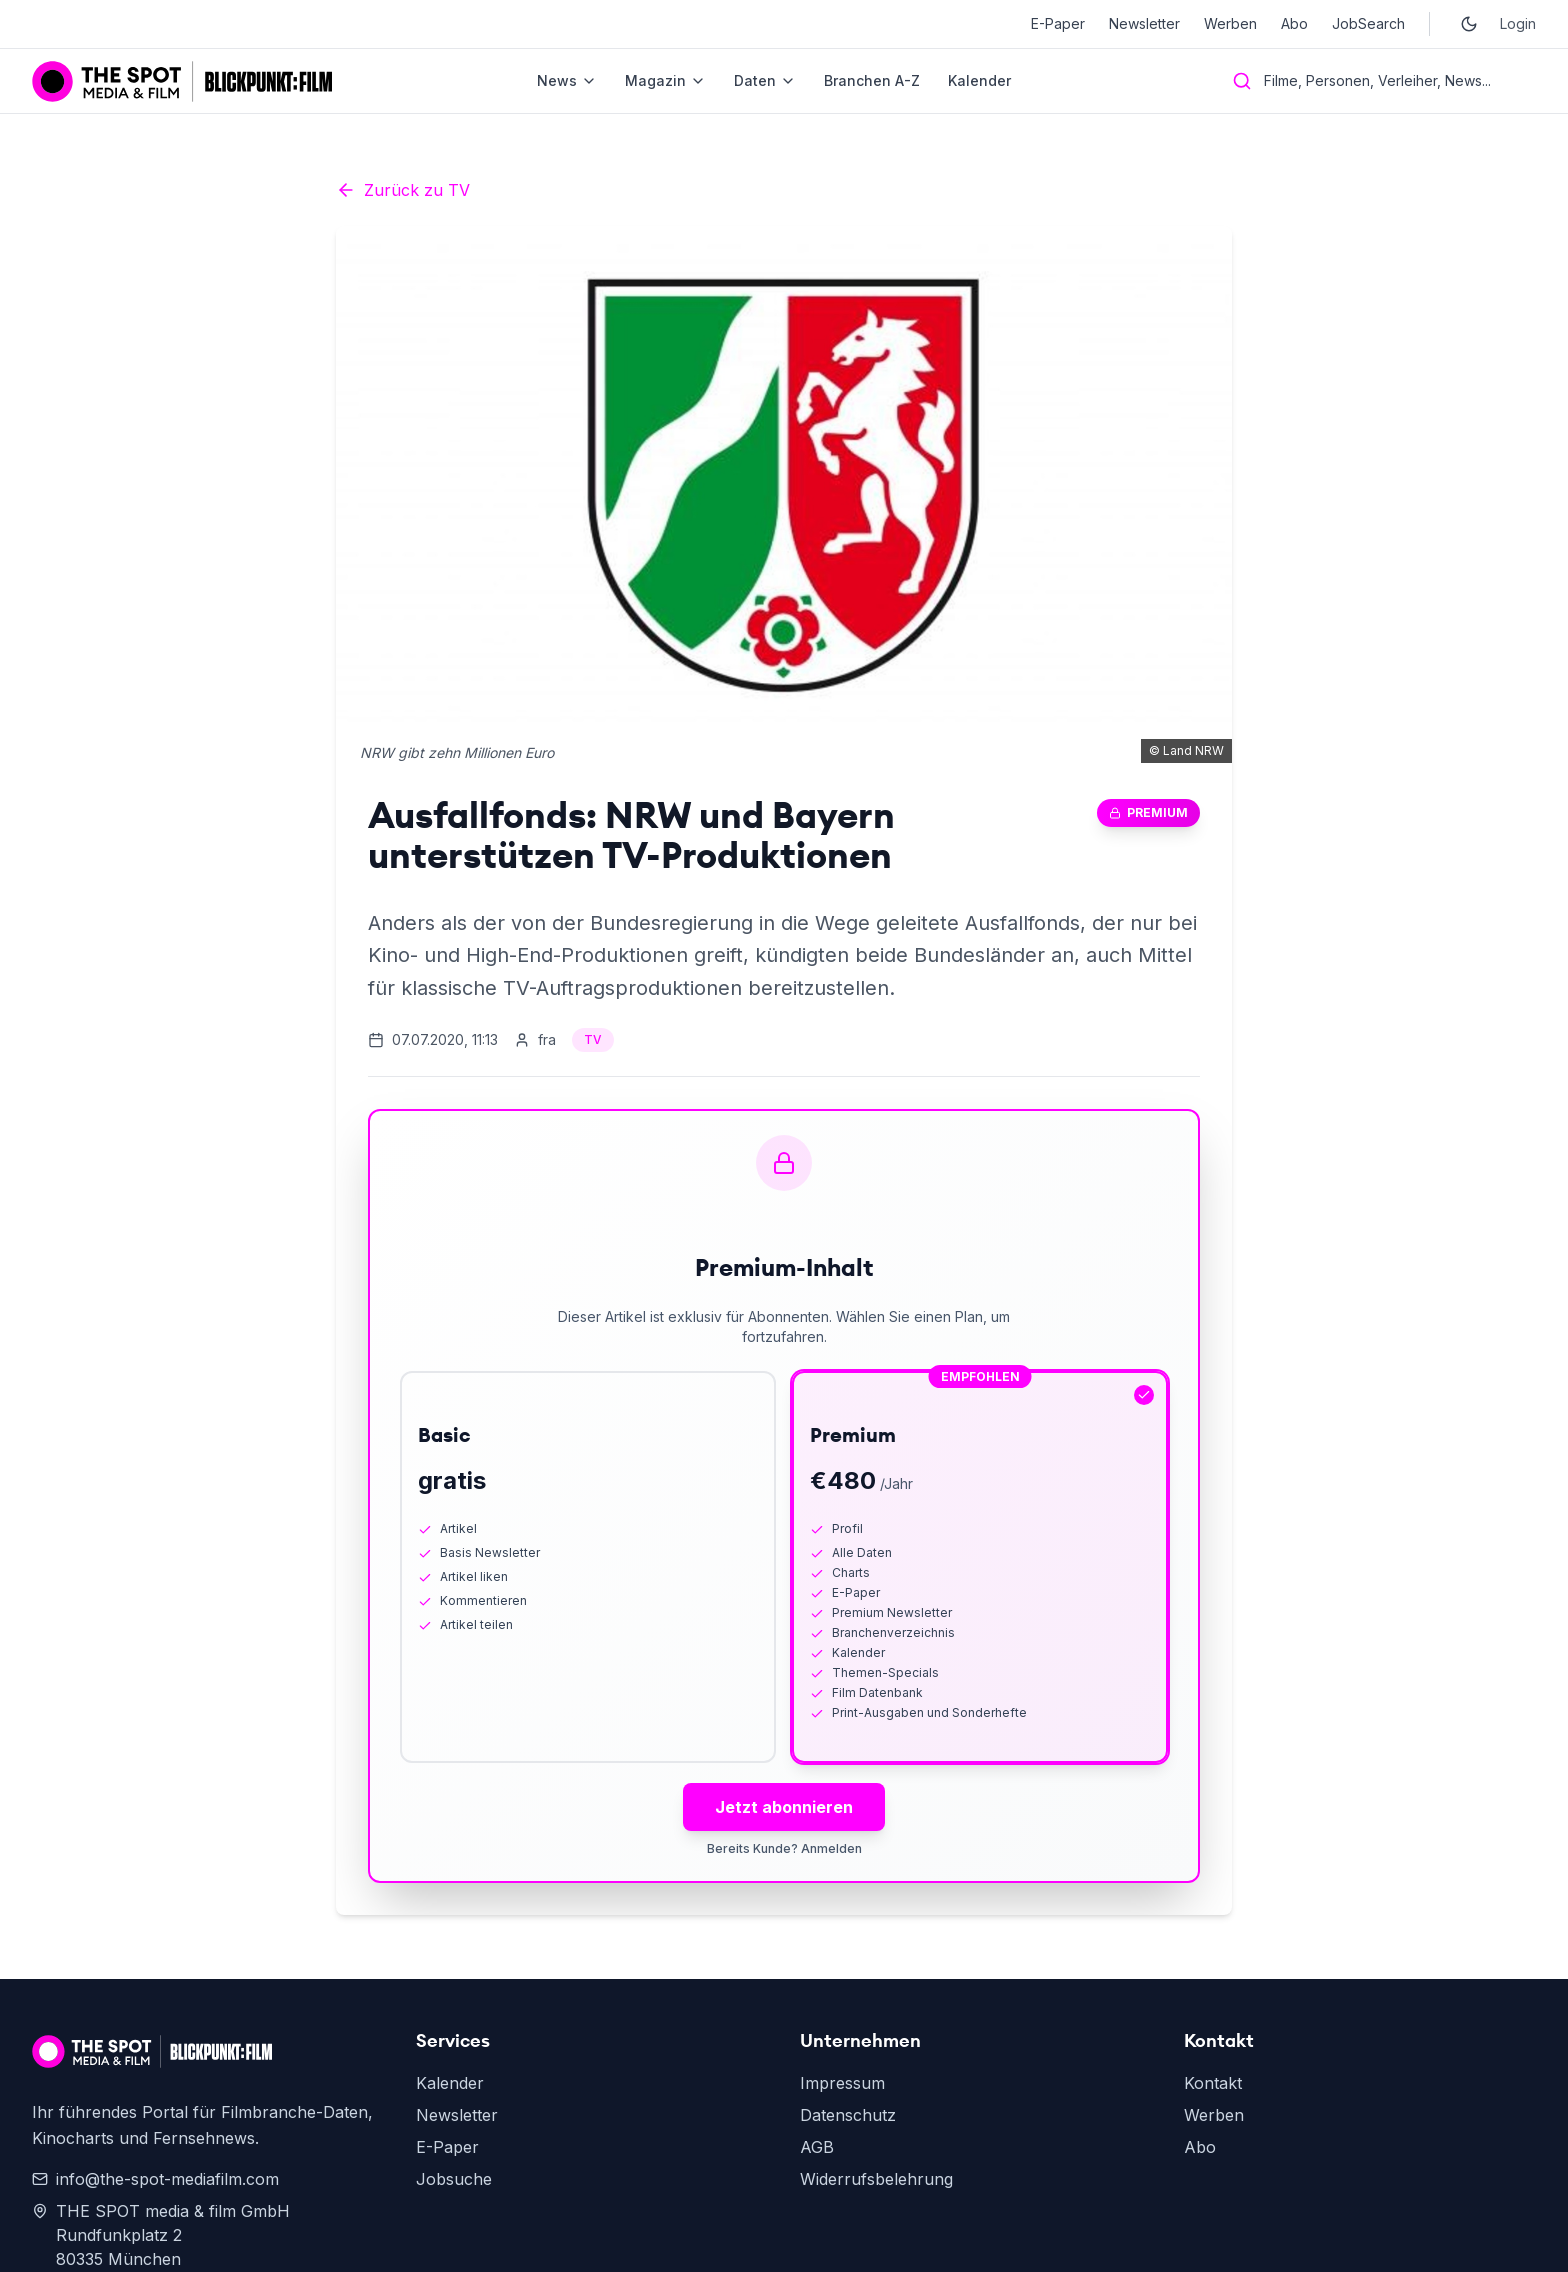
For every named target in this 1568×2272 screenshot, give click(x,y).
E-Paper (1058, 23)
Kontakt (1213, 2083)
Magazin (665, 80)
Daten (765, 80)
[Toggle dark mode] (1469, 24)
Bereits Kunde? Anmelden (784, 1848)
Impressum (842, 2083)
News (567, 80)
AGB (817, 2147)
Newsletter (1144, 23)
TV (593, 1039)
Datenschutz (848, 2115)
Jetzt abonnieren (784, 1807)
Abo (1294, 23)
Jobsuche (454, 2179)
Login (1518, 23)
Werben (1230, 23)
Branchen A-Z (872, 80)
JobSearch (1368, 23)
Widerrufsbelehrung (876, 2179)
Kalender (979, 80)
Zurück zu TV (403, 190)
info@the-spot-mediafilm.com (155, 2179)
